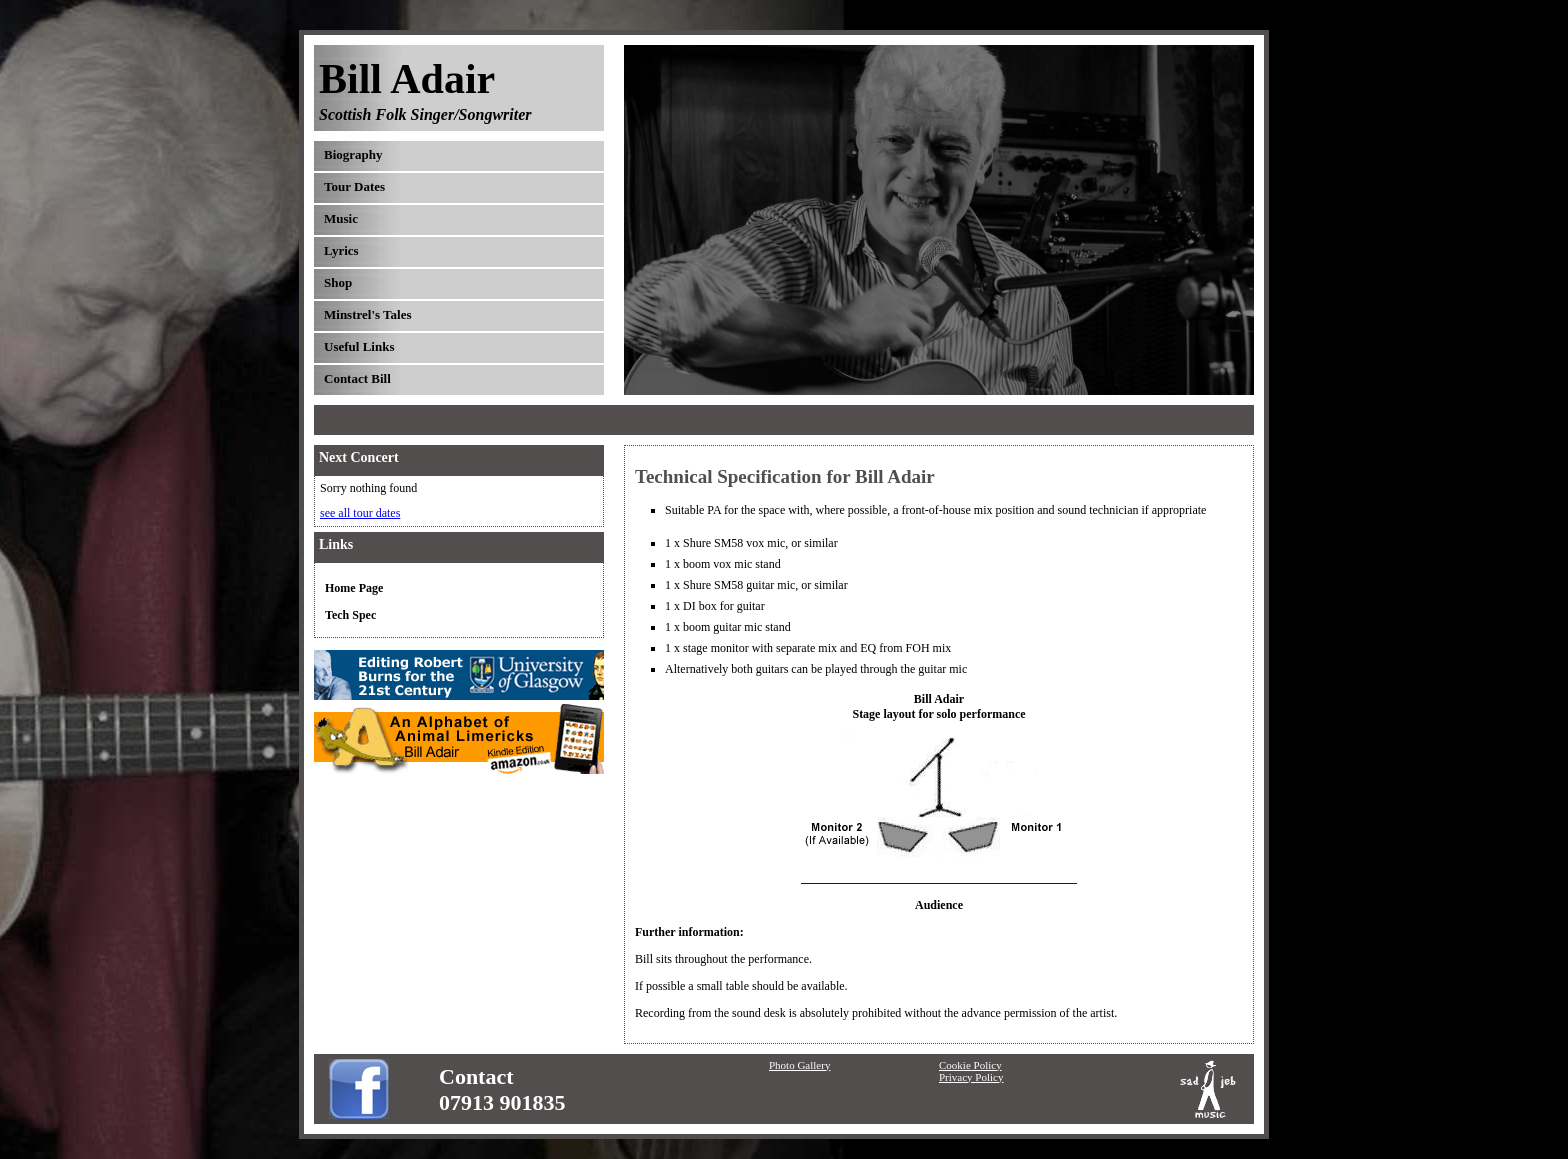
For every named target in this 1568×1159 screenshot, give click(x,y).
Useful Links (359, 346)
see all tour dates (360, 513)
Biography (353, 154)
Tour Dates (354, 186)
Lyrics (341, 250)
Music (341, 218)
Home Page (354, 588)
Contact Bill (357, 378)
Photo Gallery (799, 1065)
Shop (338, 282)
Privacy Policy (971, 1077)
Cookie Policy (970, 1065)
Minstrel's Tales (368, 314)
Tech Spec (350, 615)
